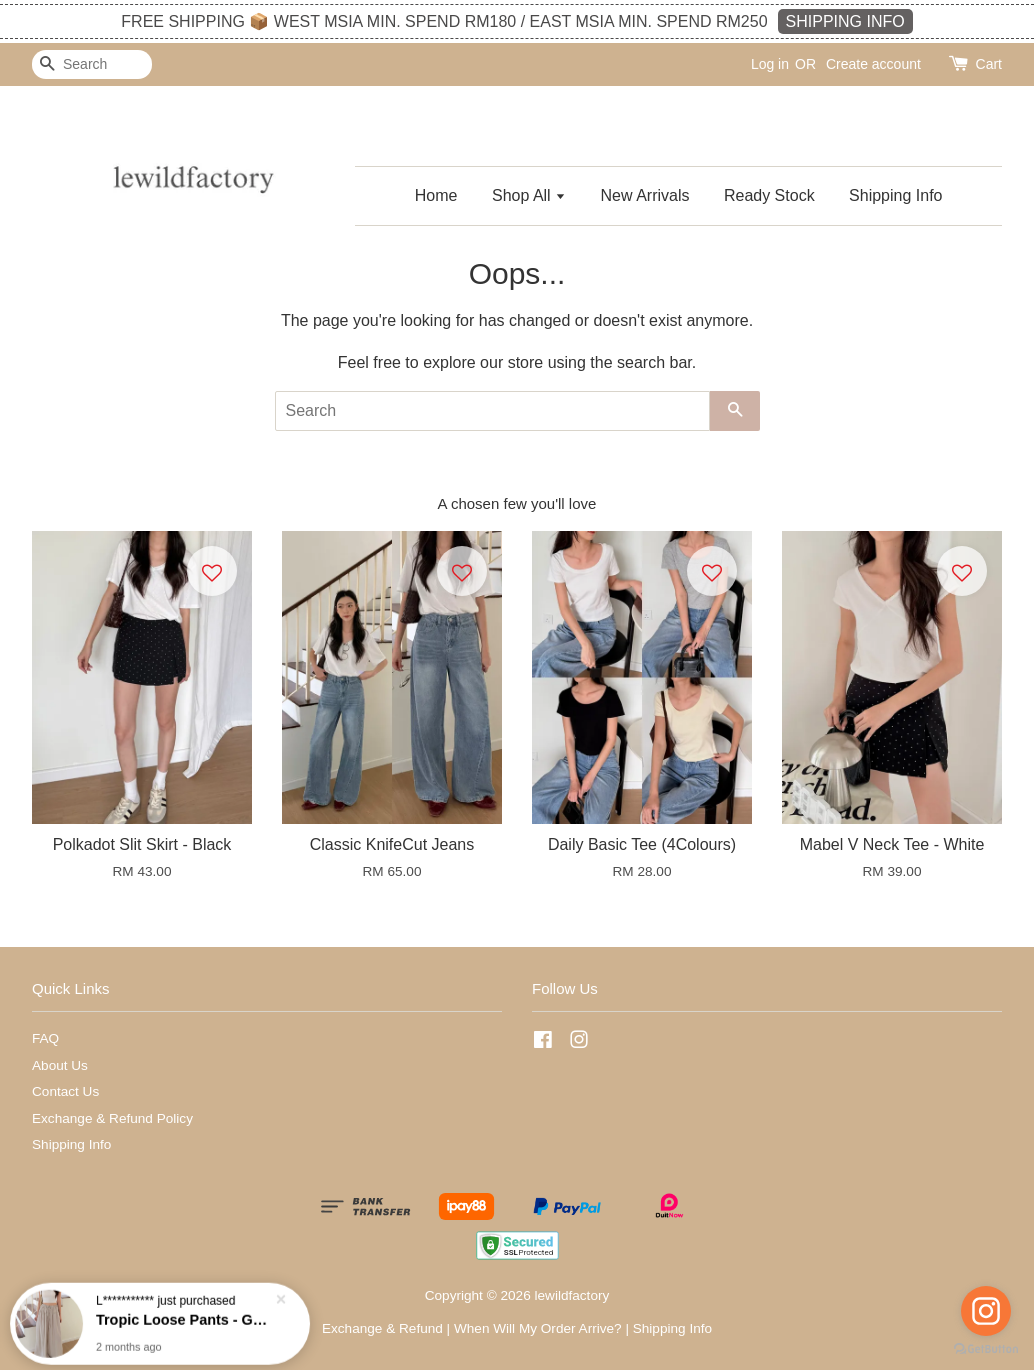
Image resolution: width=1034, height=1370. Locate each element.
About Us (60, 1065)
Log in (770, 64)
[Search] (92, 64)
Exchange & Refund (382, 1328)
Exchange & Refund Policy (112, 1118)
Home (436, 195)
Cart (989, 64)
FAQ (45, 1038)
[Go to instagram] (986, 1311)
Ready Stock (769, 195)
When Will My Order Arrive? (538, 1328)
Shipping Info (895, 195)
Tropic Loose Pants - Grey (184, 1318)
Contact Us (65, 1091)
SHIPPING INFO (845, 21)
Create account (873, 64)
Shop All (529, 195)
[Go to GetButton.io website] (986, 1349)
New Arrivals (645, 195)
